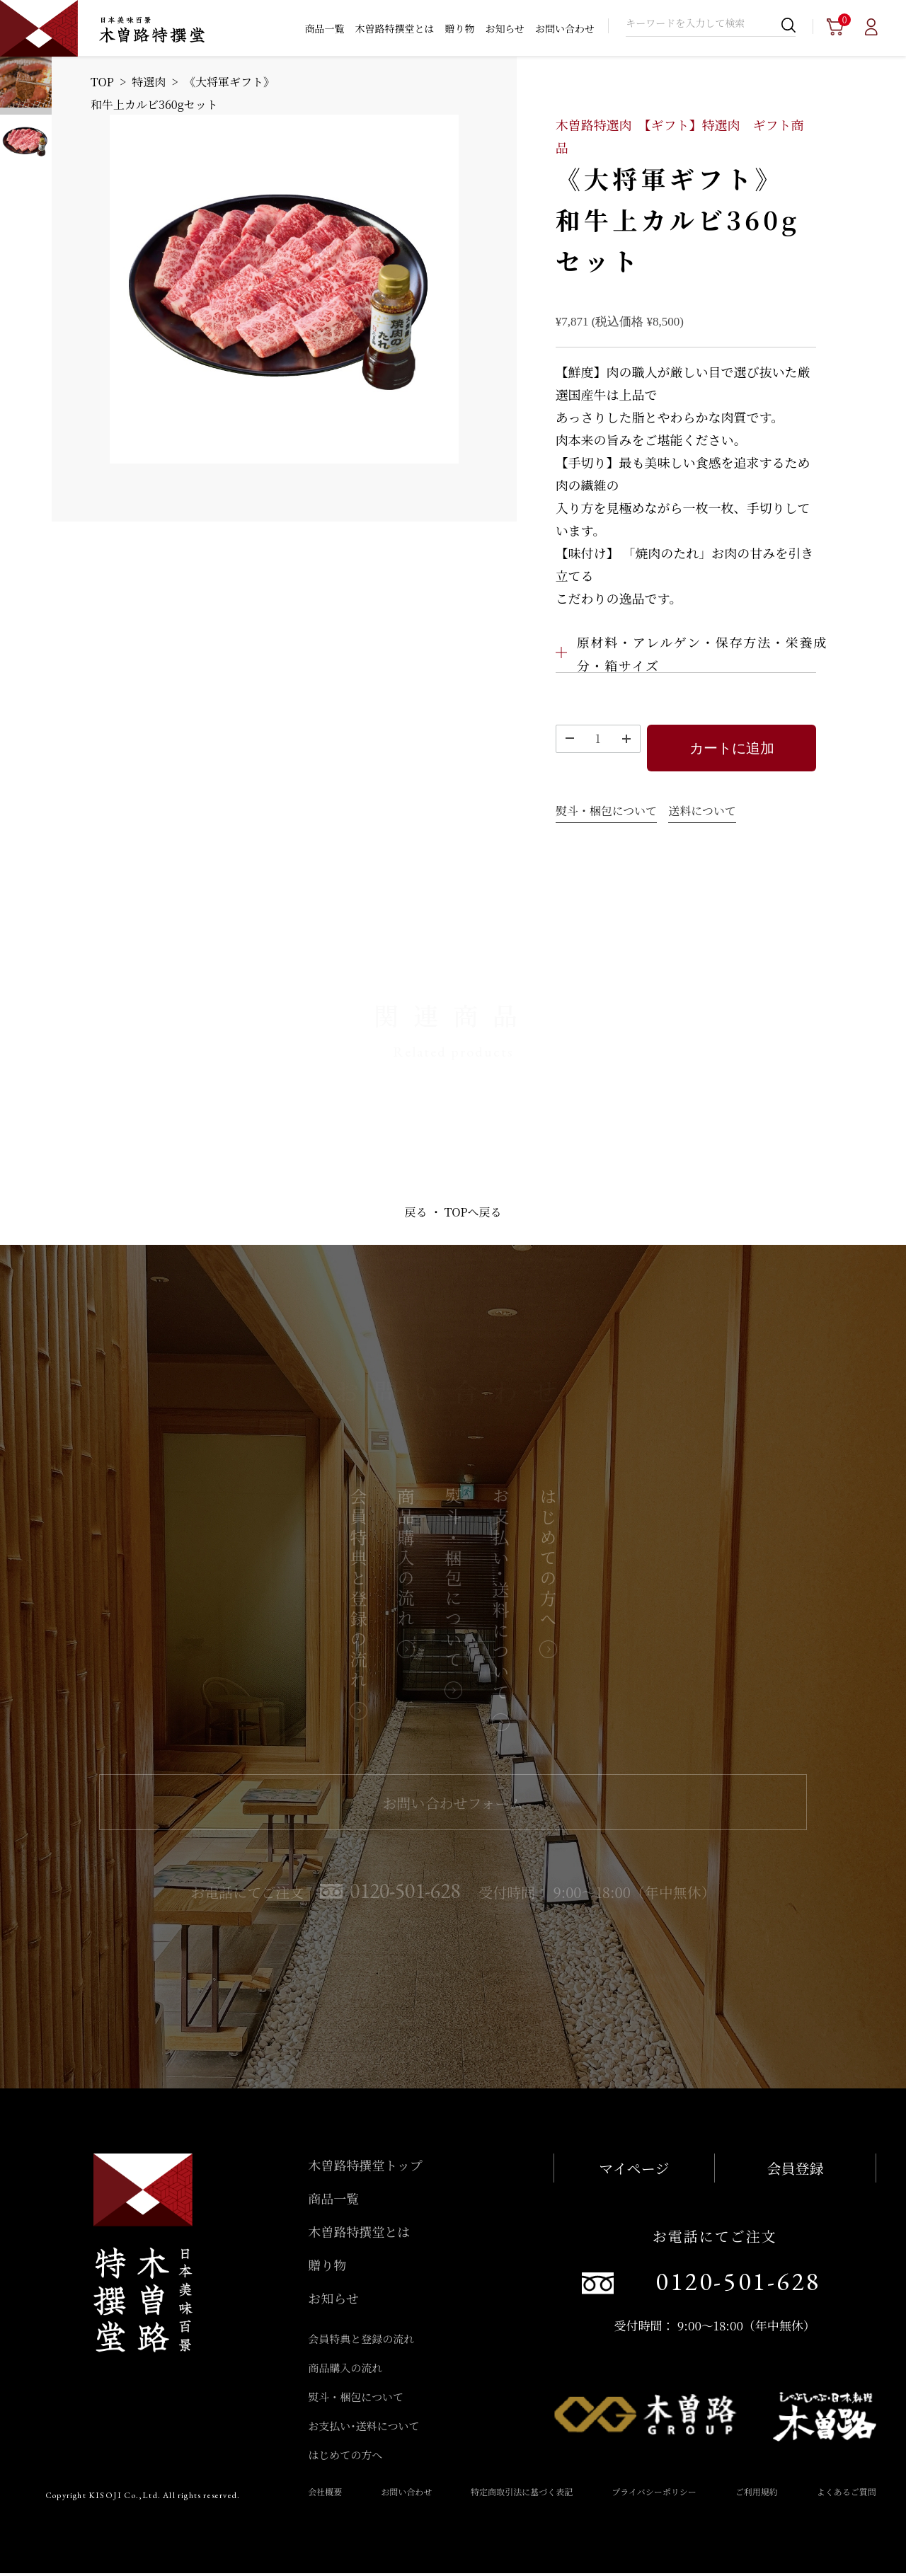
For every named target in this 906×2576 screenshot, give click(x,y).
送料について (702, 813)
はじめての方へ (345, 2457)
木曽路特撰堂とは (394, 28)
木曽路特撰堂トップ (365, 2167)
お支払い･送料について (363, 2428)
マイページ (634, 2171)
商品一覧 (324, 28)
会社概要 (325, 2494)
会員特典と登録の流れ (361, 2341)
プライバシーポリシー (654, 2494)
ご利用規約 (756, 2494)
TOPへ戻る (473, 1215)
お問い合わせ (565, 28)
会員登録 (795, 2171)
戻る (416, 1215)
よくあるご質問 (846, 2494)
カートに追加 (731, 749)
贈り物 (459, 28)
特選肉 (149, 82)
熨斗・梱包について (607, 813)
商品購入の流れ (345, 2370)
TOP (102, 82)
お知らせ (504, 28)
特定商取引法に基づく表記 (522, 2494)
